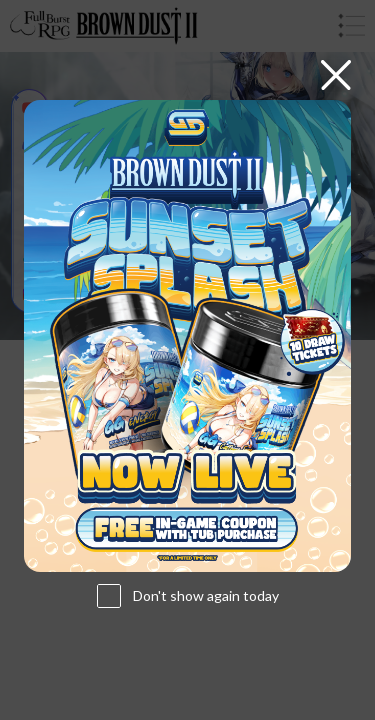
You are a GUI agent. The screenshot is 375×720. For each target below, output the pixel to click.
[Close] (336, 75)
